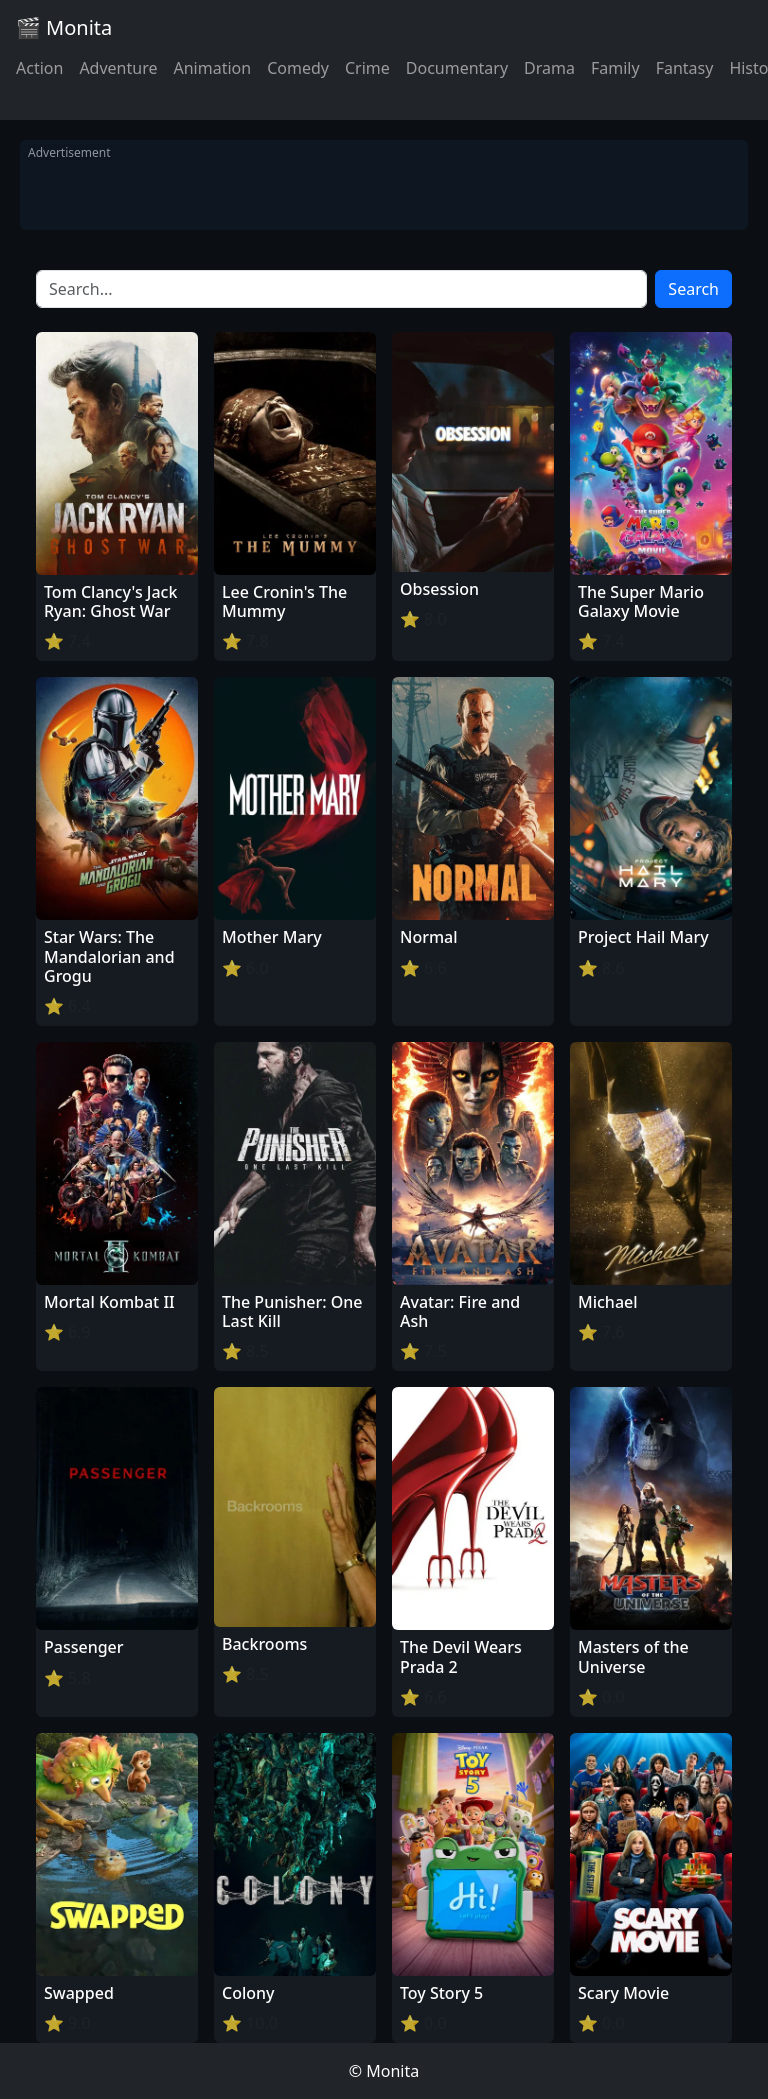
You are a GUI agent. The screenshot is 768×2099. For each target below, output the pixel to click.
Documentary (457, 68)
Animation (212, 68)
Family (615, 68)
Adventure (118, 68)
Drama (549, 68)
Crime (367, 68)
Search (693, 289)
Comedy (298, 68)
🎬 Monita (64, 27)
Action (39, 68)
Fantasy (685, 68)
